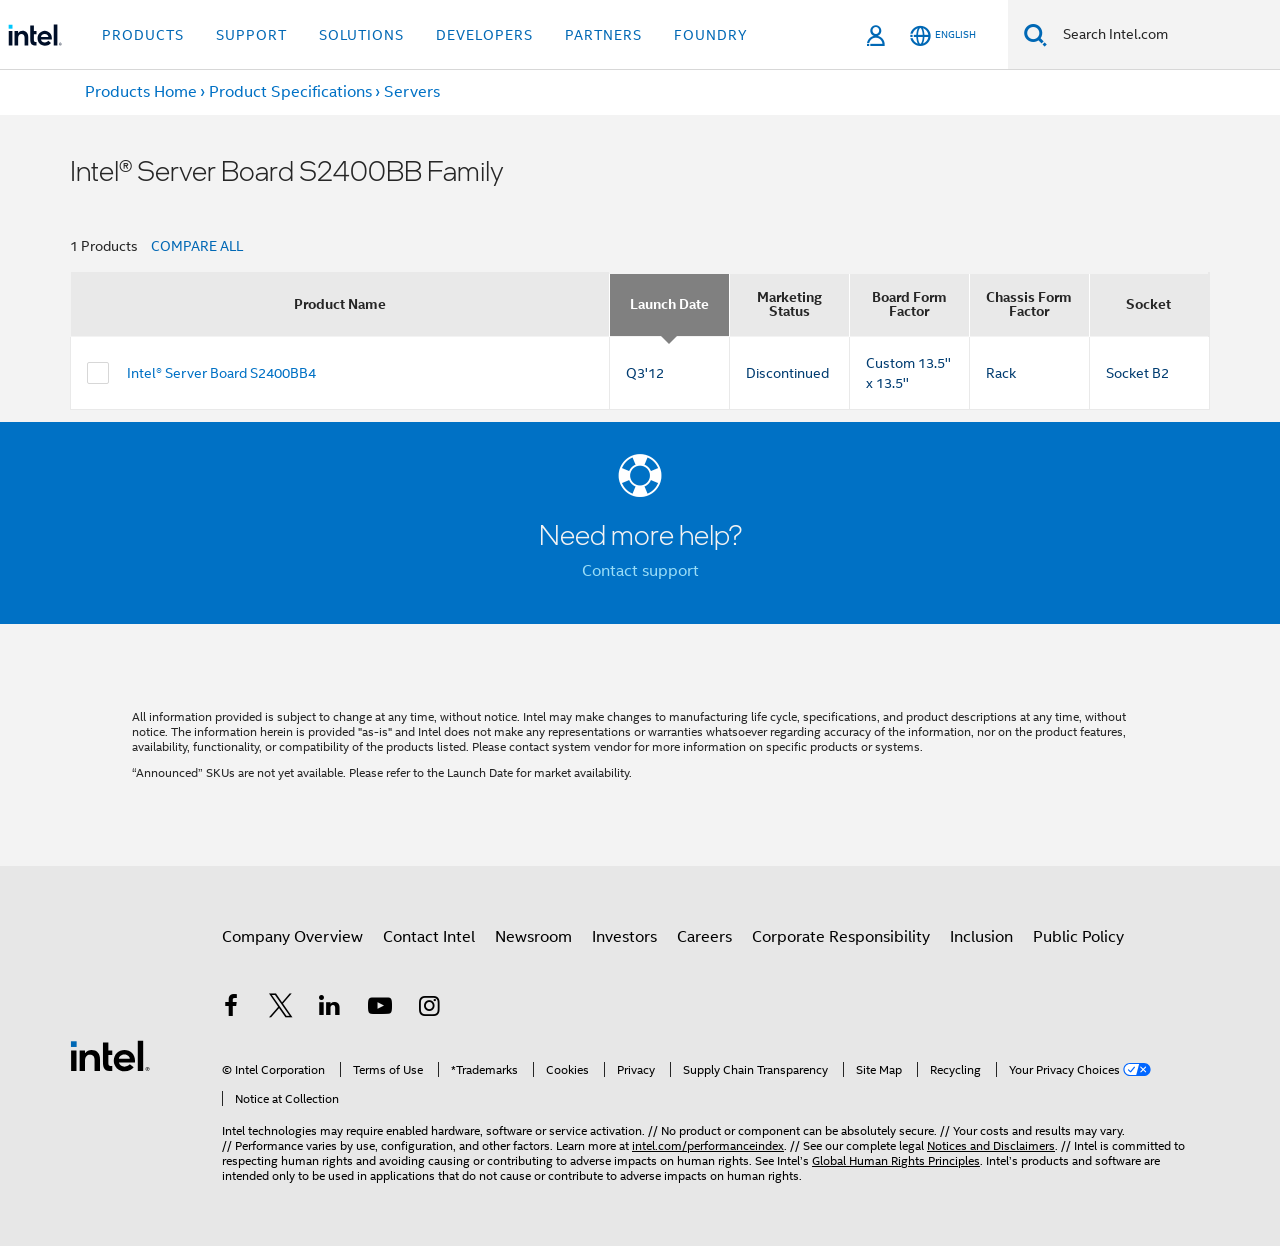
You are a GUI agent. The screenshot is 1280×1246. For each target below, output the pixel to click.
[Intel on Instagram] (429, 1009)
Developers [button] (484, 35)
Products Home (141, 92)
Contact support (640, 571)
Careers (704, 937)
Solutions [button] (361, 35)
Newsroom (533, 937)
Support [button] (251, 35)
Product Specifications (290, 92)
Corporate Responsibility (841, 937)
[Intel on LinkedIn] (330, 1009)
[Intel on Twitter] (281, 1009)
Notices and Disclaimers (991, 1145)
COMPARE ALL (197, 246)
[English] (943, 35)
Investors (624, 937)
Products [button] (143, 35)
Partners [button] (603, 35)
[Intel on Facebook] (231, 1009)
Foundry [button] (711, 35)
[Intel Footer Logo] (110, 1055)
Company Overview (292, 937)
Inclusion (981, 937)
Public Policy (1078, 937)
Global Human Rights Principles (896, 1160)
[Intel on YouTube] (380, 1009)
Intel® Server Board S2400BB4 (221, 373)
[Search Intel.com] (1163, 35)
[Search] (1035, 34)
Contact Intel (429, 937)
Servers (412, 92)
